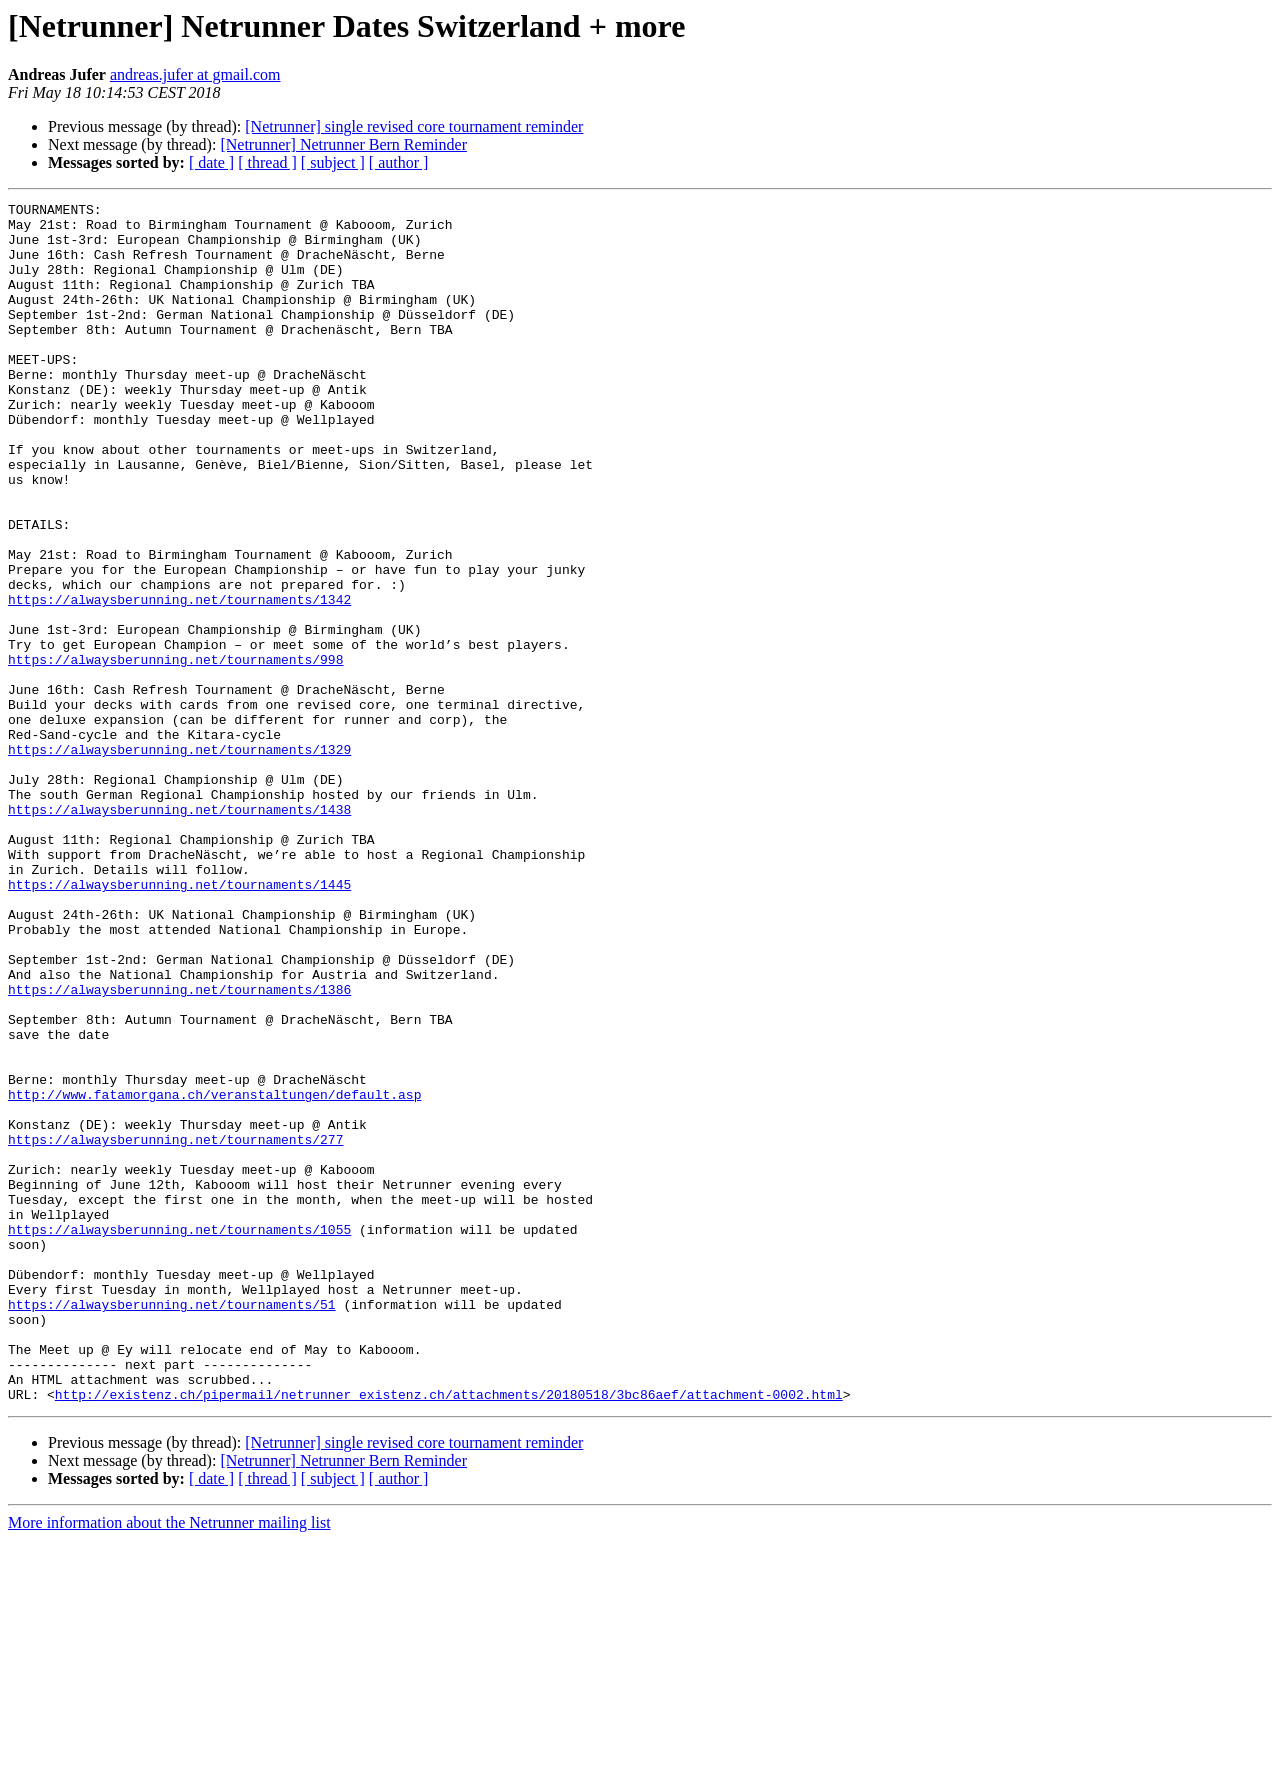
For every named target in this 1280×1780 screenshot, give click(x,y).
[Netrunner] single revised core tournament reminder (414, 126)
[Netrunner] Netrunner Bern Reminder (343, 144)
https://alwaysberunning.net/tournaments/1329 (179, 860)
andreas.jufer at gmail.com (195, 74)
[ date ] (211, 162)
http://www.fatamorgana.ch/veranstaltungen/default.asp (214, 1274)
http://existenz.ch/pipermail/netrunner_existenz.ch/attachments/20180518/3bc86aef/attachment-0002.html (449, 1634)
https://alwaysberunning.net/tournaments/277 (175, 1328)
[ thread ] (267, 162)
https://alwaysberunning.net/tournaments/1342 (179, 680)
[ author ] (399, 162)
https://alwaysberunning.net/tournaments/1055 (179, 1436)
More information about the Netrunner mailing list (169, 1762)
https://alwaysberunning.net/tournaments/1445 (179, 1022)
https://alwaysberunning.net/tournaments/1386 (179, 1148)
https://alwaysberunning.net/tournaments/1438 (179, 932)
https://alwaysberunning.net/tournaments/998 (175, 752)
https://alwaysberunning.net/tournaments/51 (172, 1526)
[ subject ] (333, 162)
